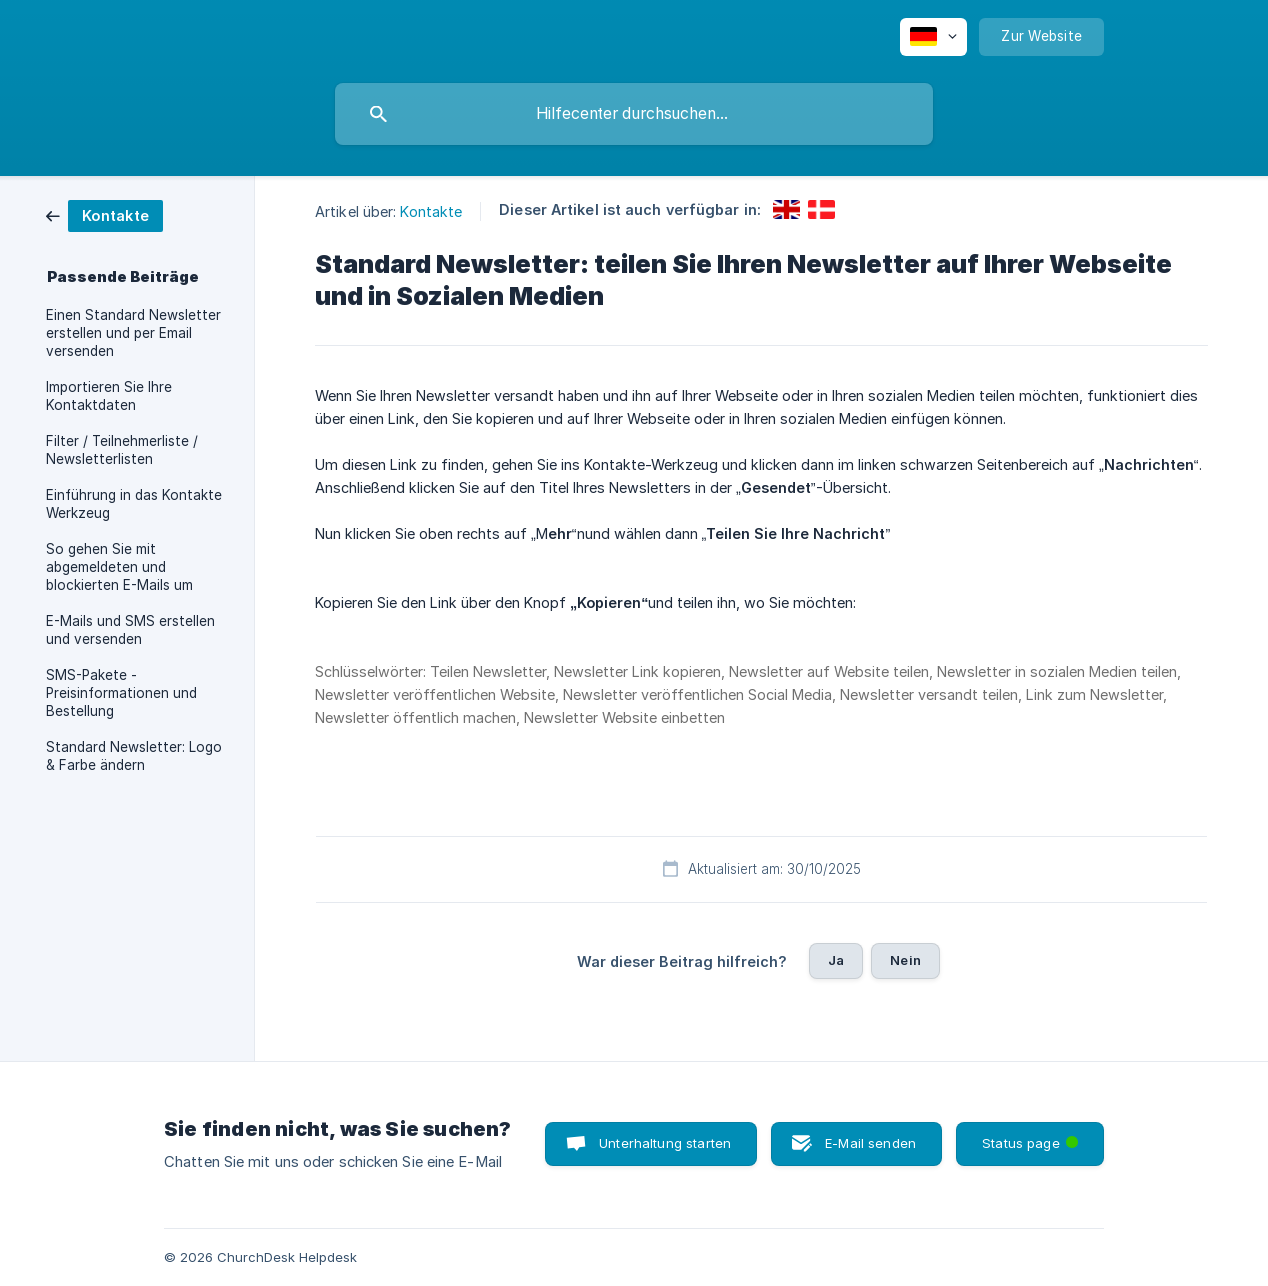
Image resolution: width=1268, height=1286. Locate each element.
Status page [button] (1032, 1136)
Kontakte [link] (431, 211)
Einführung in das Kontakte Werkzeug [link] (134, 504)
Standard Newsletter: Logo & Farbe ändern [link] (134, 756)
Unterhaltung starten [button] (665, 1143)
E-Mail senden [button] (870, 1143)
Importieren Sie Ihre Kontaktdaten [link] (109, 396)
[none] (933, 37)
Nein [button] (905, 960)
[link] (104, 214)
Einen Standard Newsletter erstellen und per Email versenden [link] (133, 333)
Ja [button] (836, 960)
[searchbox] (634, 114)
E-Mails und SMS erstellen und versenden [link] (130, 630)
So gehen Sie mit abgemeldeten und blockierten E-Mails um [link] (119, 567)
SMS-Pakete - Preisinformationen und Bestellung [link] (121, 693)
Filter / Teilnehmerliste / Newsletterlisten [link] (122, 450)
